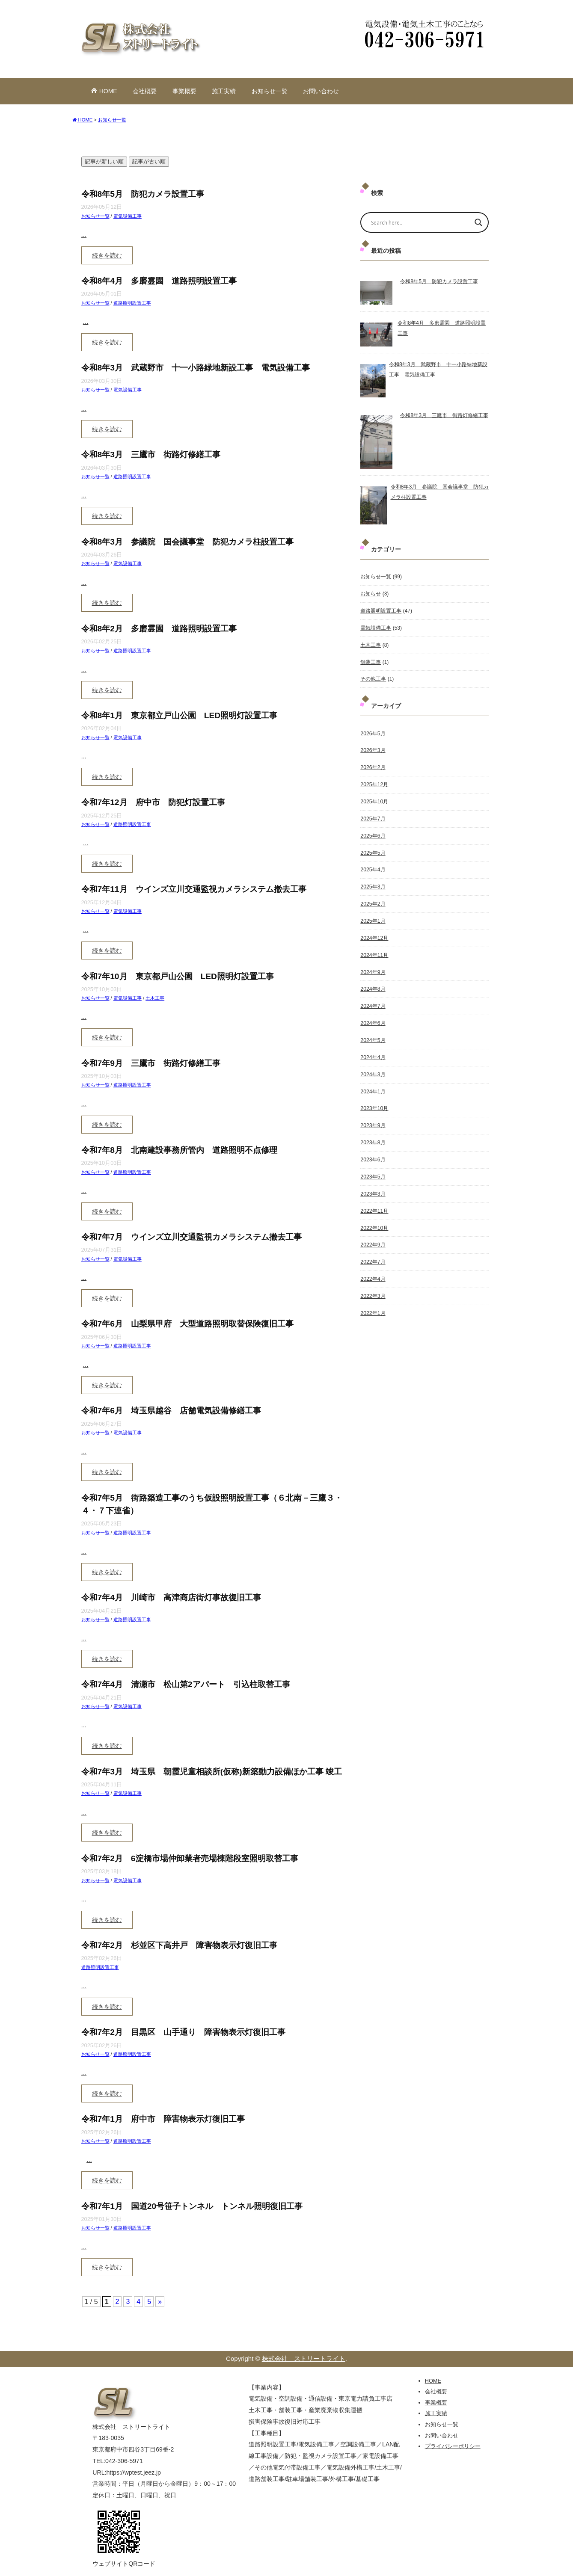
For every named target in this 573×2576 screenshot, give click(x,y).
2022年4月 (372, 1265)
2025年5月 (372, 848)
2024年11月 (374, 948)
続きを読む (107, 255)
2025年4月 (372, 865)
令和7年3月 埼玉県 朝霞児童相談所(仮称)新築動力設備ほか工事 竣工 (211, 1771)
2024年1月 (372, 1081)
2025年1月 (372, 915)
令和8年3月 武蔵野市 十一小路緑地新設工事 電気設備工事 (195, 367)
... (84, 234)
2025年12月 (374, 781)
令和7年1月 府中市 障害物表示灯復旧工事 (163, 2118)
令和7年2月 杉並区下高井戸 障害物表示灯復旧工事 (179, 1945)
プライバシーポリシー (453, 2446)
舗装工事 (370, 660)
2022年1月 (372, 1298)
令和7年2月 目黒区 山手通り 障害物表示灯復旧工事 (183, 2032)
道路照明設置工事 (132, 302)
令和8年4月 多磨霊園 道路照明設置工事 (159, 280)
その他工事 (373, 677)
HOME (433, 2381)
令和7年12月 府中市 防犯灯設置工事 (153, 802)
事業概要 (184, 91)
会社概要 (145, 91)
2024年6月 (372, 1015)
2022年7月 (372, 1248)
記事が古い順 (149, 161)
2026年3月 (372, 748)
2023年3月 (372, 1181)
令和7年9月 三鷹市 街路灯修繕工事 (150, 1063)
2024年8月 (372, 981)
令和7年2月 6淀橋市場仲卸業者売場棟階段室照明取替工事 (189, 1858)
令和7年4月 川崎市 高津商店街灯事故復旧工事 (171, 1597)
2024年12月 (374, 931)
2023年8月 (372, 1131)
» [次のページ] (160, 2301)
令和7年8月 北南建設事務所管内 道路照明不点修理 (179, 1150)
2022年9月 (372, 1232)
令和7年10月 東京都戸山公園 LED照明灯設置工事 (177, 976)
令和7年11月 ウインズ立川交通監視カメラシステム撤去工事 (193, 889)
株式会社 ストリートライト (303, 2358)
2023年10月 (374, 1098)
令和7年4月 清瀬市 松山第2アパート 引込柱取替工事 (185, 1684)
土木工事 (154, 998)
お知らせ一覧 (270, 91)
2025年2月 (372, 898)
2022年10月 (374, 1215)
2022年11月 (374, 1198)
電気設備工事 (127, 216)
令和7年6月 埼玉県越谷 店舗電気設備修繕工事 (171, 1410)
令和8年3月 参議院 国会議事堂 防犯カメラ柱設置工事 (187, 541)
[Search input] (419, 222)
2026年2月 (372, 764)
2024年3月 (372, 1065)
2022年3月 (372, 1282)
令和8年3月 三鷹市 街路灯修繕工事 (150, 454)
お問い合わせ (321, 91)
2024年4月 (372, 1048)
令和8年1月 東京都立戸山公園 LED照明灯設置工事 (179, 715)
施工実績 (224, 91)
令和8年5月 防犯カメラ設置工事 (142, 193)
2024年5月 (372, 1031)
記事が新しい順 (104, 161)
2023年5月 (372, 1165)
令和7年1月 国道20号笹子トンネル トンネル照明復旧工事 (192, 2206)
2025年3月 (372, 881)
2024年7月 (372, 998)
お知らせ (370, 593)
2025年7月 (372, 814)
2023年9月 (372, 1115)
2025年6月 (372, 831)
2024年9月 (372, 965)
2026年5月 (372, 731)
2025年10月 (374, 798)
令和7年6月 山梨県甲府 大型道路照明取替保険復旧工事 (187, 1323)
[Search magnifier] (478, 222)
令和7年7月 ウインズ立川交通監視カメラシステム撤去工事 (191, 1236)
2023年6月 (372, 1148)
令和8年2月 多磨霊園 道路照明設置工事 (159, 628)
